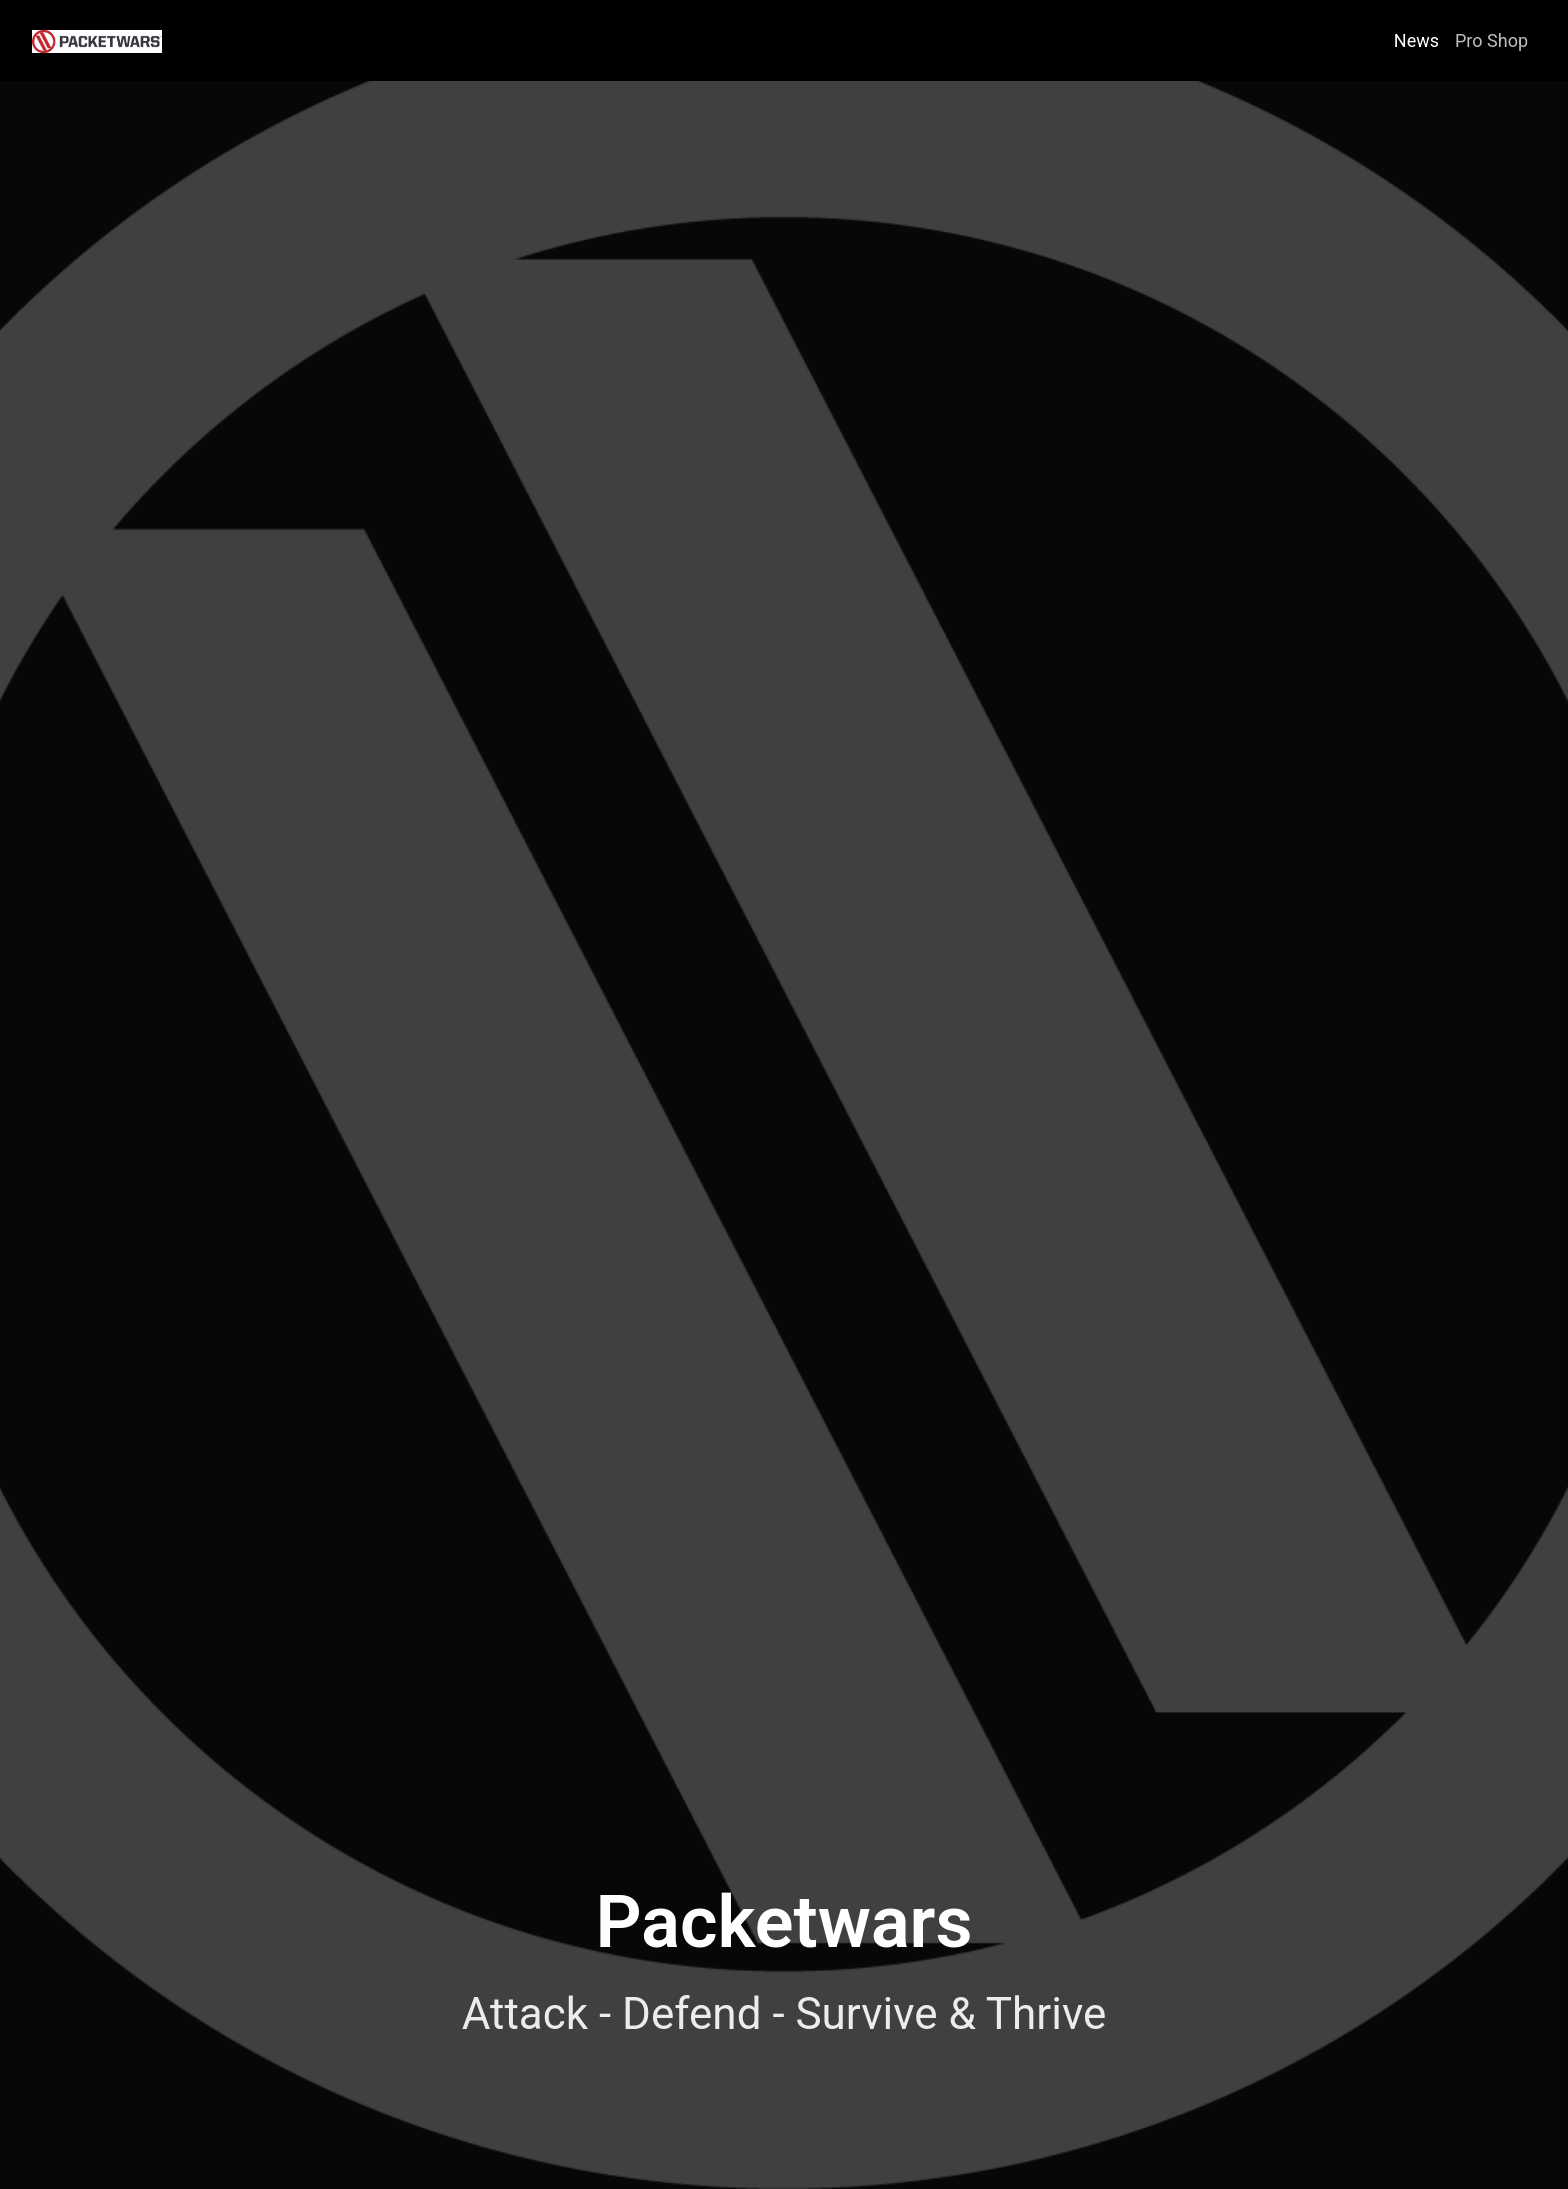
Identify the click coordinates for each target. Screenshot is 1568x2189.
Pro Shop (1491, 40)
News (1416, 40)
